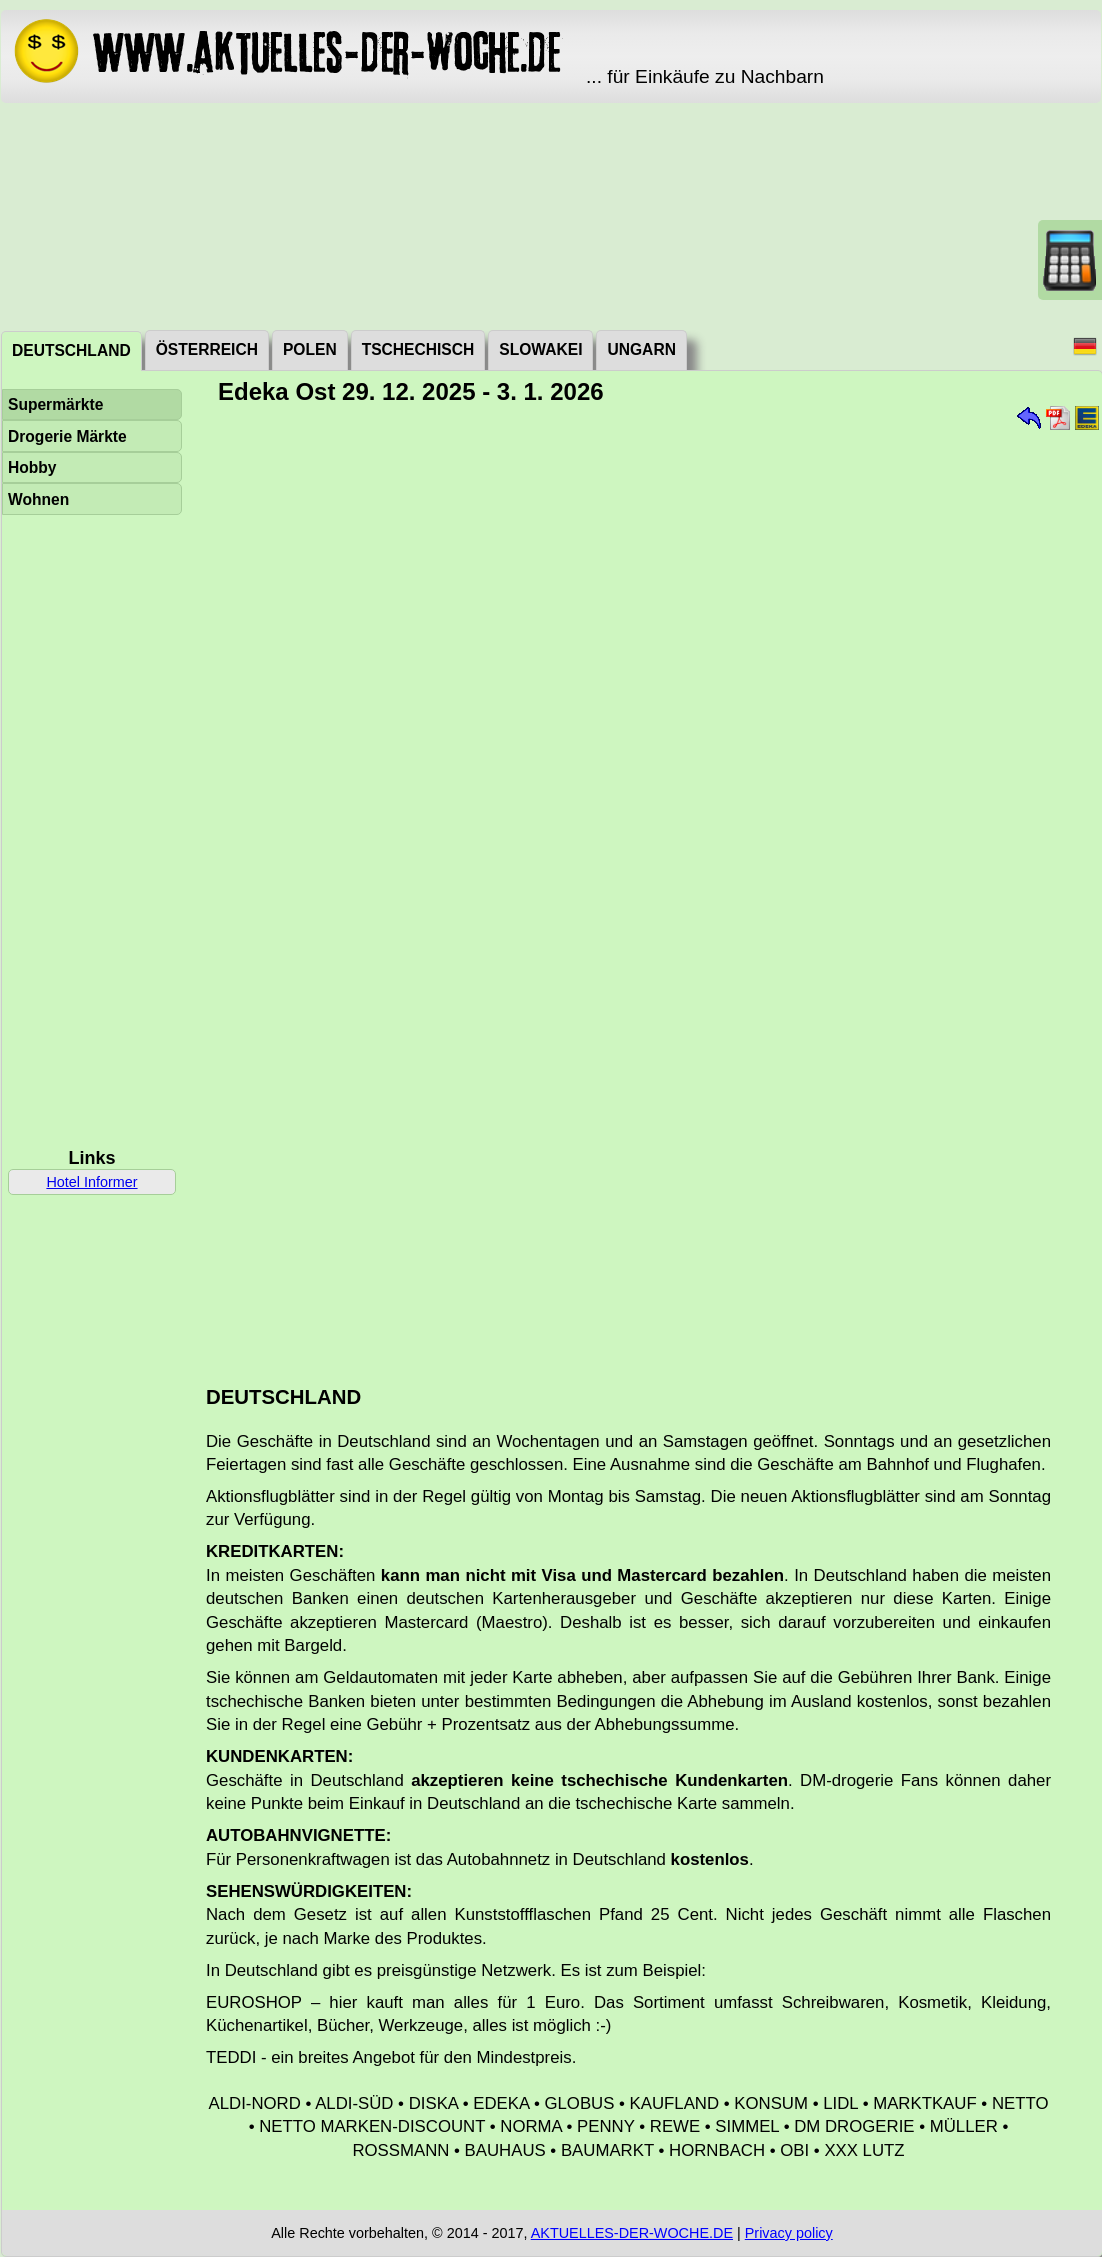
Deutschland (71, 350)
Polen (310, 349)
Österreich (207, 349)
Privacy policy (789, 2233)
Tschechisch (418, 349)
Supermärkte (55, 404)
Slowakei (540, 349)
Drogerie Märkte (67, 436)
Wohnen (38, 499)
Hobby (32, 467)
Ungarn (641, 349)
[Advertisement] (551, 215)
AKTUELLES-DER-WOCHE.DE (632, 2233)
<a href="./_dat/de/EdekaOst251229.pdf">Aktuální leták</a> (644, 888)
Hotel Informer (91, 1182)
